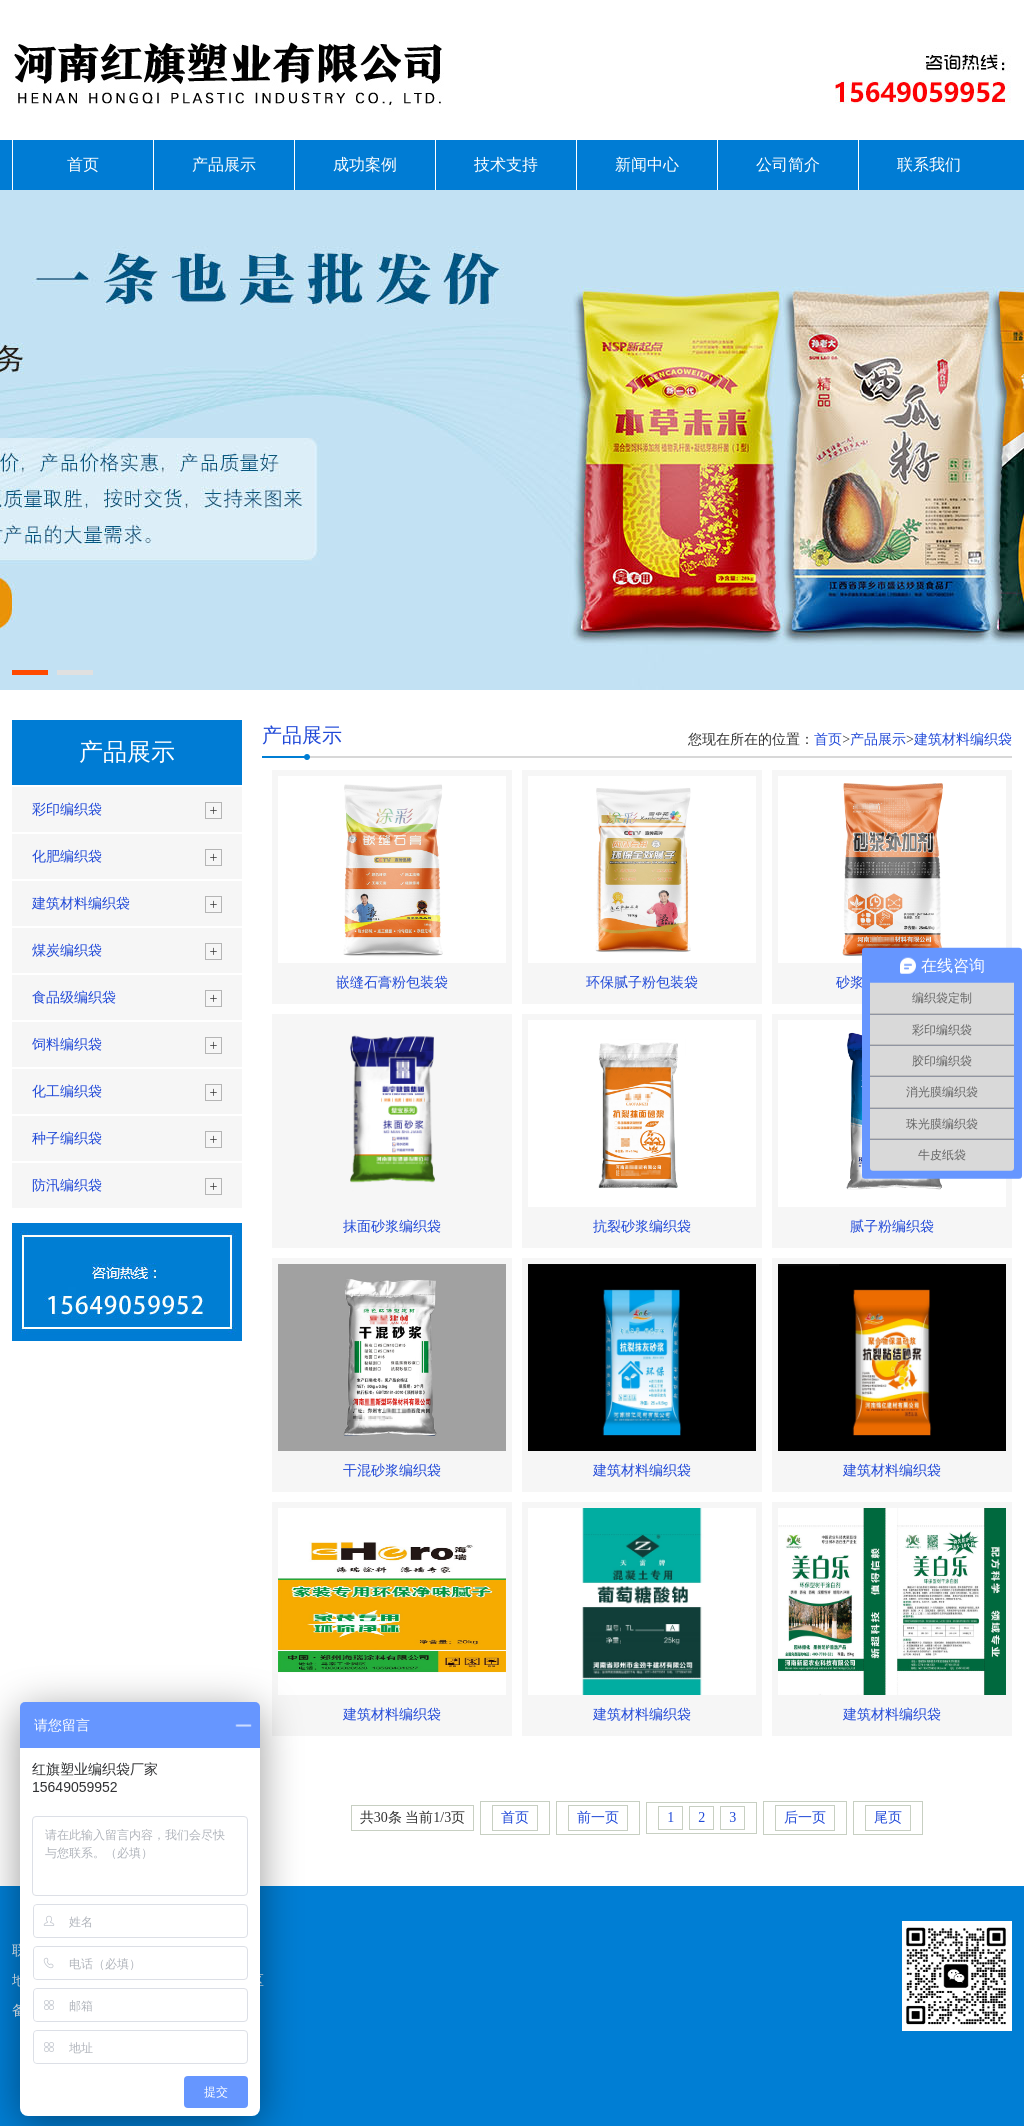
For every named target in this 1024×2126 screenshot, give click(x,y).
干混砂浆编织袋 (392, 1470)
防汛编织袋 (67, 1185)
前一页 (598, 1817)
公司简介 (788, 164)
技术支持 (506, 164)
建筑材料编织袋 (81, 903)
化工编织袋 (67, 1091)
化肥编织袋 (67, 856)
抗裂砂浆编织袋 (642, 1226)
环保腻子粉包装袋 (642, 982)
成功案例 (365, 164)
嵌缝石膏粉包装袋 (392, 982)
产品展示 (224, 164)
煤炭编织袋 (67, 950)
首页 (83, 164)
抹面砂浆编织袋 (392, 1226)
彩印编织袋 (67, 809)
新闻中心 (647, 164)
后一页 (805, 1817)
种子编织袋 (67, 1138)
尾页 (888, 1817)
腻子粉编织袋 (892, 1226)
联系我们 (929, 164)
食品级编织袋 (74, 997)
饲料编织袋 (67, 1044)
